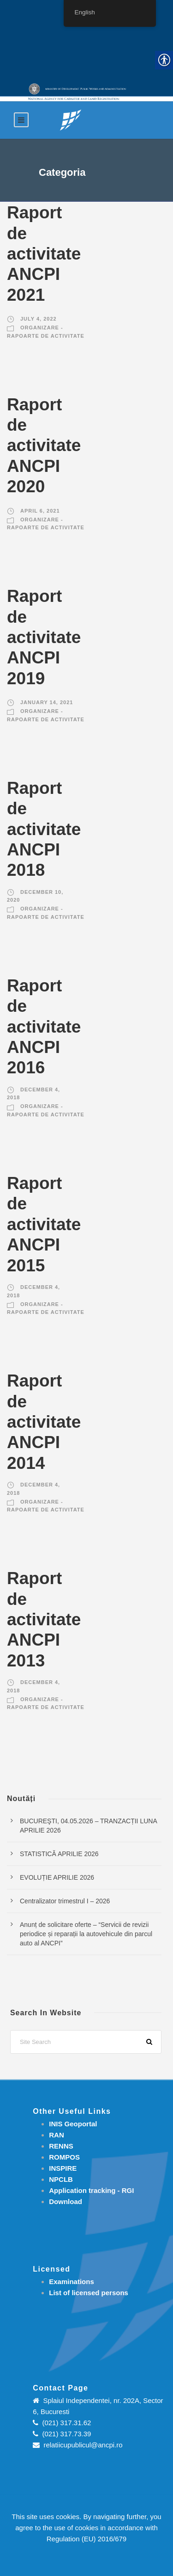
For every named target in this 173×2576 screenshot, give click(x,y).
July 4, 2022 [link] (38, 319)
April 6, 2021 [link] (40, 511)
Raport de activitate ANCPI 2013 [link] (44, 1619)
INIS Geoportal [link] (73, 2124)
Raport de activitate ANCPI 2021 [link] (44, 253)
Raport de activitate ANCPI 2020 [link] (44, 445)
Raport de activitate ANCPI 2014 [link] (44, 1422)
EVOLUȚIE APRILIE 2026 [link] (57, 1877)
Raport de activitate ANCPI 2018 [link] (44, 829)
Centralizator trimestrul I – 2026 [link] (65, 1901)
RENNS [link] (61, 2146)
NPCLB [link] (61, 2179)
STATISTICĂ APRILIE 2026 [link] (59, 1854)
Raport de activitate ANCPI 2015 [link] (44, 1224)
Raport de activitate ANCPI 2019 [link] (44, 637)
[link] (70, 120)
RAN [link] (56, 2135)
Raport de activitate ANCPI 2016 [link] (44, 1026)
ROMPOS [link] (64, 2157)
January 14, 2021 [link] (46, 702)
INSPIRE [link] (63, 2168)
